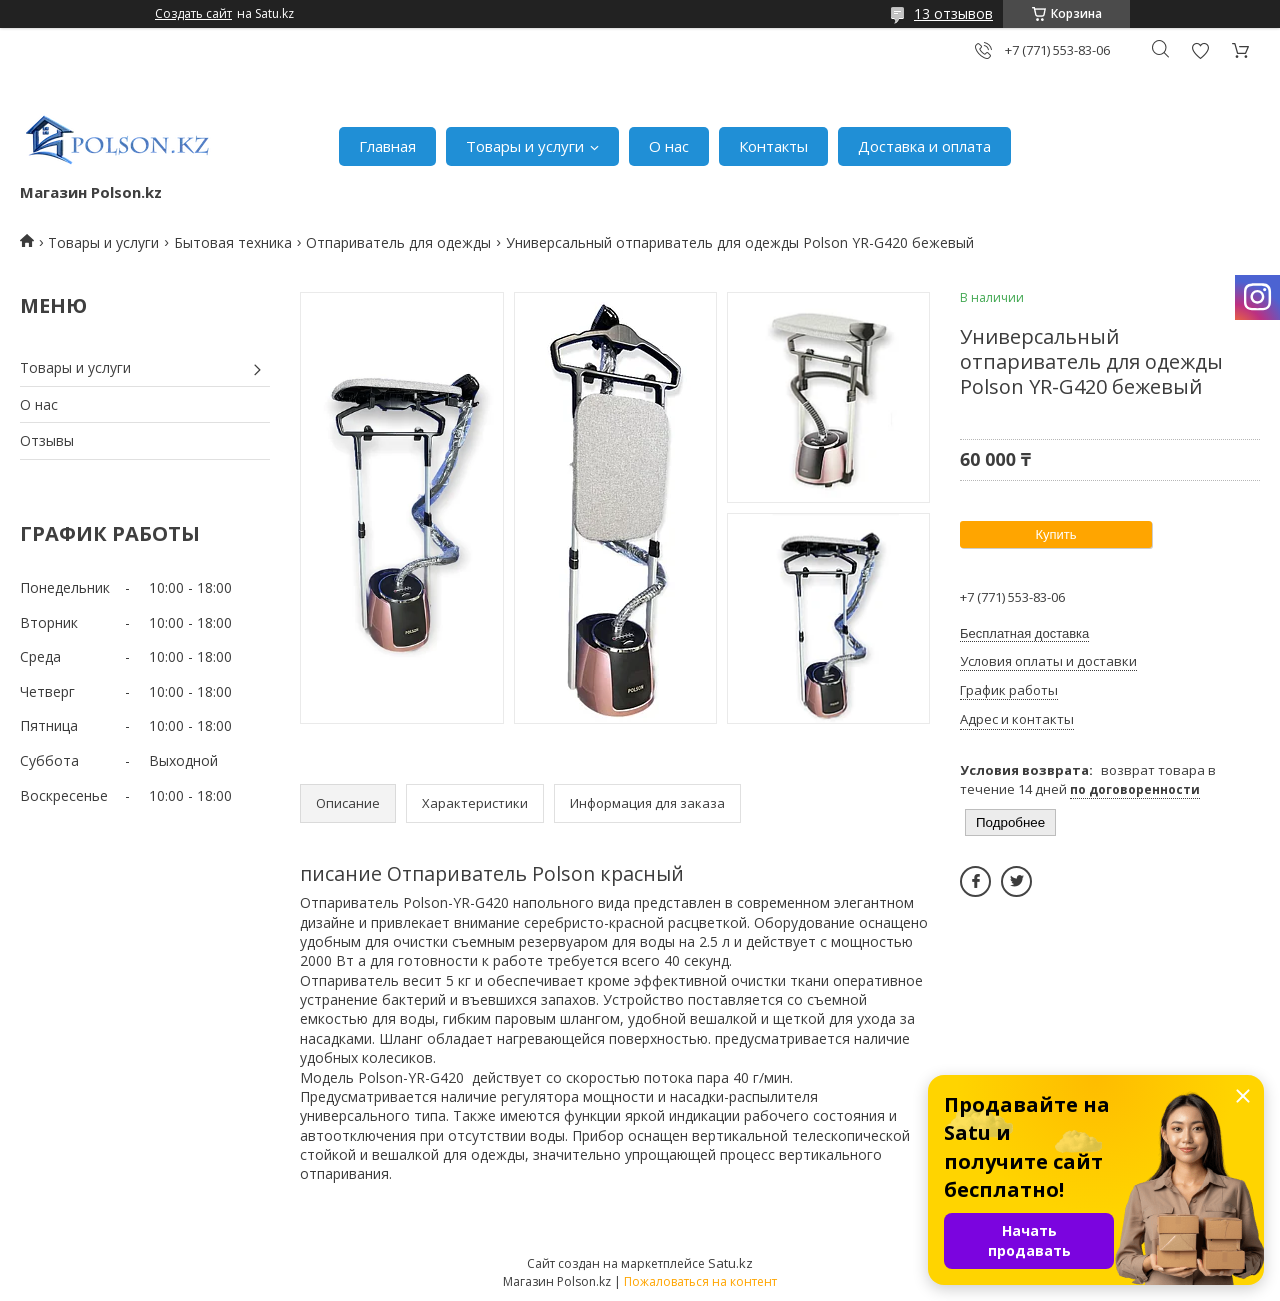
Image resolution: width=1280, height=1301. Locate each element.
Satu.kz (730, 1263)
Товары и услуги (525, 146)
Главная (387, 146)
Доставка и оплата (924, 146)
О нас (669, 146)
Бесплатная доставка (1024, 633)
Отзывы (47, 440)
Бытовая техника (233, 242)
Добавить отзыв (1200, 50)
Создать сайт (193, 14)
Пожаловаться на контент (700, 1281)
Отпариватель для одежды (398, 242)
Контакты (773, 146)
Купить (1055, 534)
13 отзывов (953, 13)
